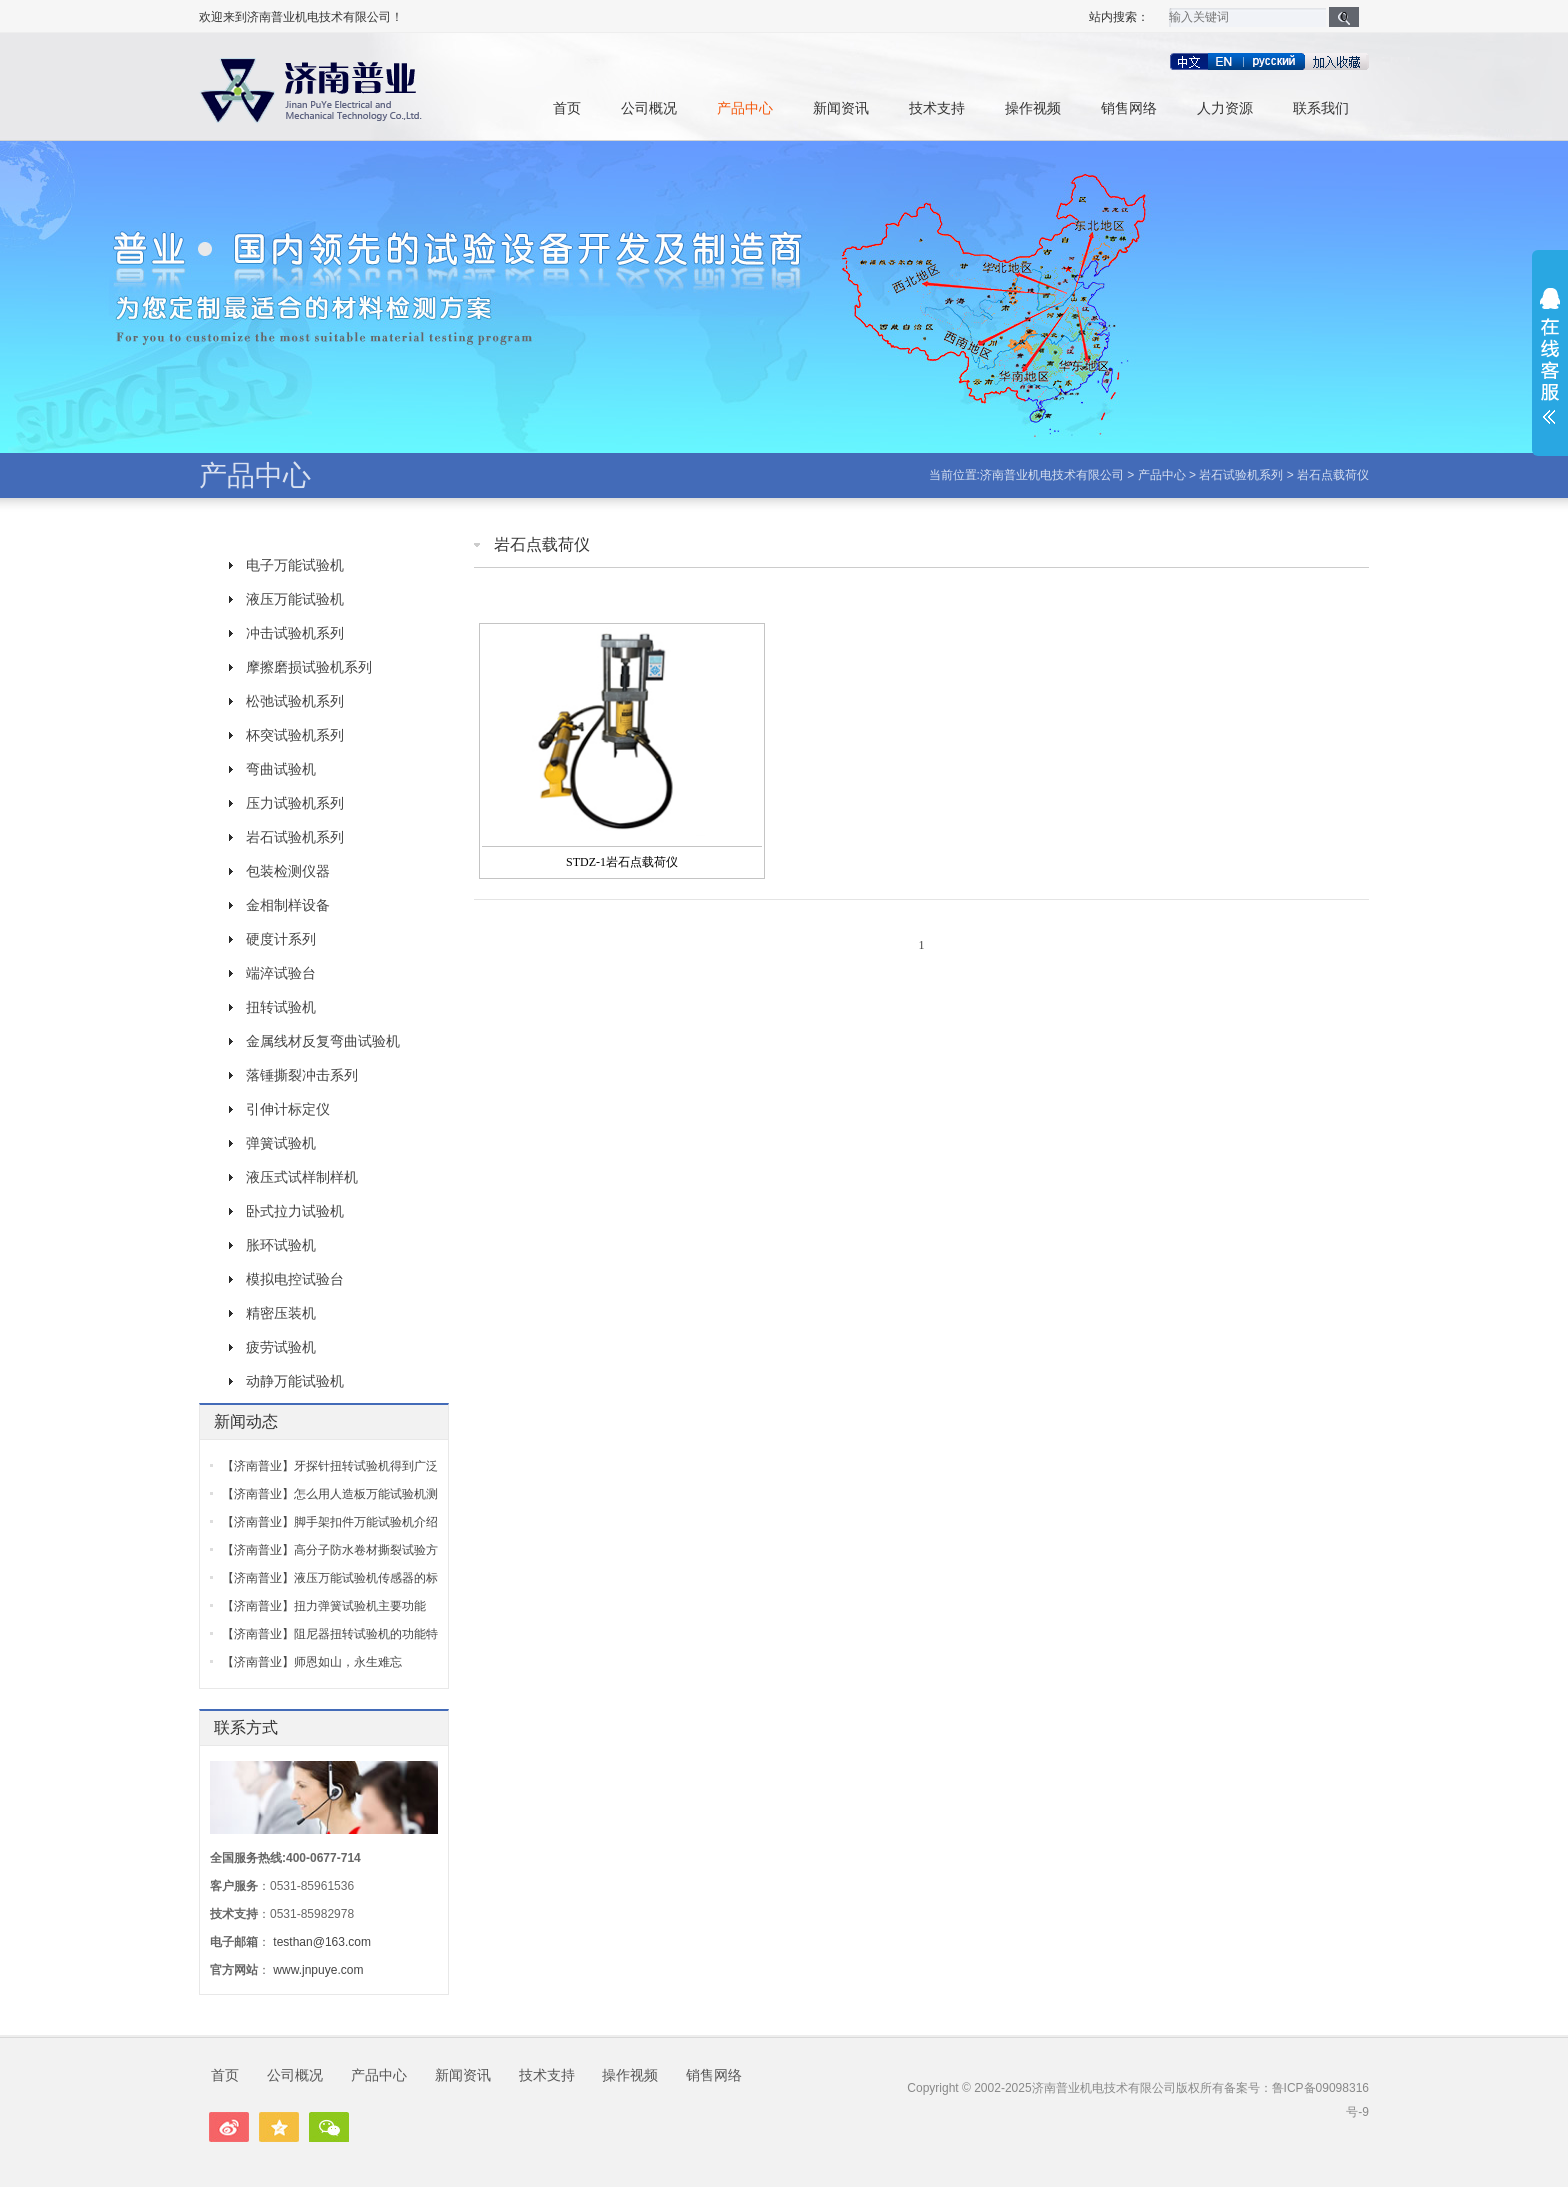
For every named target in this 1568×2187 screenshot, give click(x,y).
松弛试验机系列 (295, 701)
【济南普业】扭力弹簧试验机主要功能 (324, 1606)
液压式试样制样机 (302, 1177)
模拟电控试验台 (295, 1279)
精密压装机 (281, 1313)
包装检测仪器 (288, 871)
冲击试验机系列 (295, 633)
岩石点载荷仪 (1333, 475)
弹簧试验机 (281, 1143)
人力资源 (1225, 108)
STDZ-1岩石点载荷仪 (622, 862)
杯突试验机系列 (295, 735)
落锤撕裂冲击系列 (302, 1075)
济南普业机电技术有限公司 (1052, 475)
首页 (567, 108)
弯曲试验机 (281, 769)
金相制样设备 (288, 905)
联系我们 (1321, 108)
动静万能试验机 (295, 1381)
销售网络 (1129, 108)
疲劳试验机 (281, 1347)
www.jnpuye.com (318, 1970)
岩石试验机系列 (1241, 475)
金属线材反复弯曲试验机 (323, 1041)
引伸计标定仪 (288, 1109)
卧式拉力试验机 (295, 1211)
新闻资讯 (841, 108)
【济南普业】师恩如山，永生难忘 (312, 1662)
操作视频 (1033, 108)
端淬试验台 (281, 973)
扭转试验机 (281, 1007)
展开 (1550, 356)
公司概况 (649, 108)
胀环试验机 (281, 1245)
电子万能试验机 (295, 565)
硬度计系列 (281, 939)
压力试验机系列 (295, 803)
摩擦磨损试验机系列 (309, 667)
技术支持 (937, 108)
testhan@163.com (322, 1942)
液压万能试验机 (295, 599)
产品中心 (745, 108)
